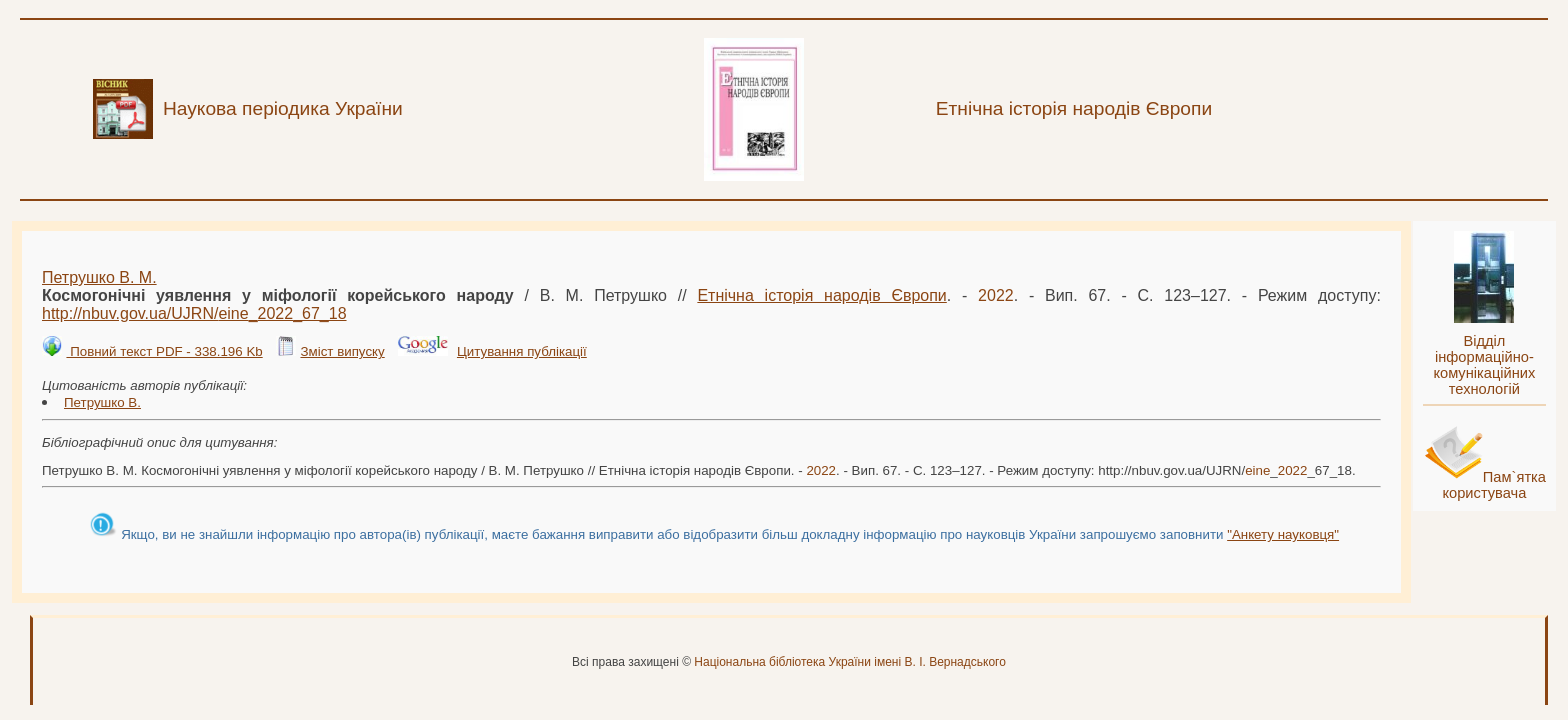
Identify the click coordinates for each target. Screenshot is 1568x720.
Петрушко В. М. (99, 277)
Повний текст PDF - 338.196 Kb (164, 351)
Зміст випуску (342, 351)
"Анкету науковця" (1283, 534)
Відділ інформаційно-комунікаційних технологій (1484, 365)
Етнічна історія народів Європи (821, 295)
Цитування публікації (522, 351)
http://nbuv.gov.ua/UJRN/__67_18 (194, 313)
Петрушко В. (102, 402)
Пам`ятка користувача (1494, 485)
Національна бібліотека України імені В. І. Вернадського (850, 662)
